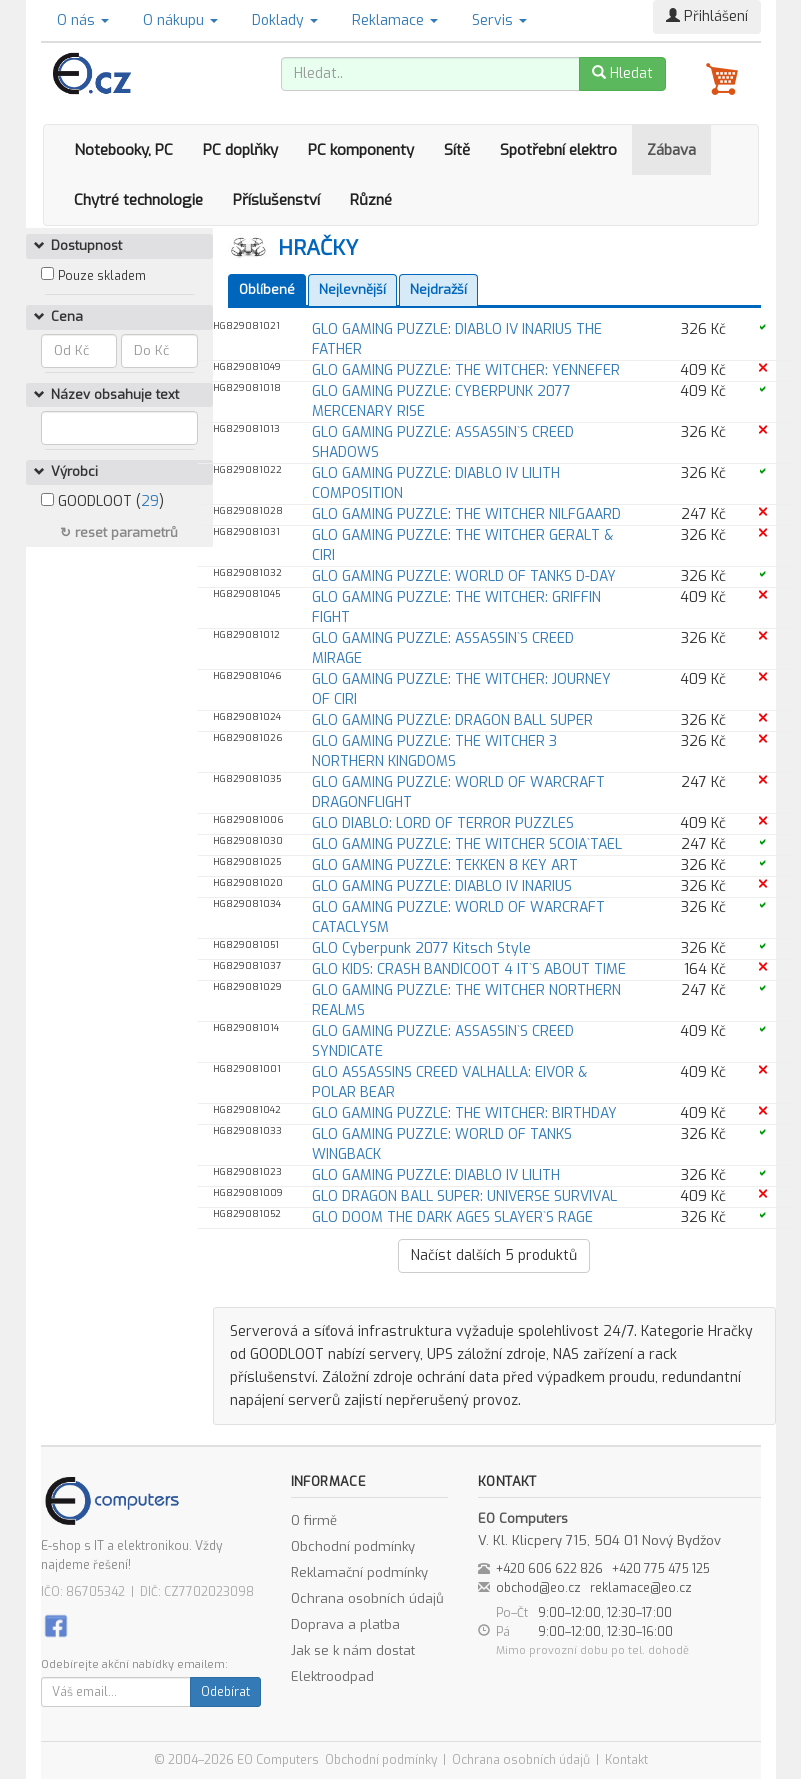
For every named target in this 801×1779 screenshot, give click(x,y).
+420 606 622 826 (549, 1569)
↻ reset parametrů (119, 532)
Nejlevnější (352, 289)
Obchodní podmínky (353, 1546)
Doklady (285, 20)
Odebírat (225, 1692)
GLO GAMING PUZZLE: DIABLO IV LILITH (436, 1175)
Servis (499, 20)
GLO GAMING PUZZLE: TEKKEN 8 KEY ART (445, 865)
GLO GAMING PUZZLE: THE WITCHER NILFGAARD (466, 514)
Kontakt (626, 1760)
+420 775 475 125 (661, 1569)
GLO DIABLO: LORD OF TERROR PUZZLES (443, 823)
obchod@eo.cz (538, 1588)
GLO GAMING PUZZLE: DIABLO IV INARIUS (442, 886)
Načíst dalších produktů (494, 1255)
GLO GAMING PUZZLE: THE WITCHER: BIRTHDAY (464, 1113)
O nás (83, 20)
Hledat (622, 73)
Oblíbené (267, 289)
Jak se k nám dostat (353, 1650)
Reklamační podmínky (359, 1572)
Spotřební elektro (558, 150)
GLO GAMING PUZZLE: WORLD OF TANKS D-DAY (464, 576)
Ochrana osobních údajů (367, 1598)
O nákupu (180, 20)
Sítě (457, 150)
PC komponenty (361, 150)
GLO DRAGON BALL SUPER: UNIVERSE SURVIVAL (464, 1196)
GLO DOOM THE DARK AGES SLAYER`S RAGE (452, 1217)
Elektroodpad (332, 1676)
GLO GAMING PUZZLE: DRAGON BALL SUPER (452, 720)
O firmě (314, 1520)
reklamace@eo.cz (641, 1588)
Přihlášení (707, 16)
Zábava (671, 150)
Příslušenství (276, 200)
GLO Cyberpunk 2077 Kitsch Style (421, 948)
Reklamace (395, 20)
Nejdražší (438, 289)
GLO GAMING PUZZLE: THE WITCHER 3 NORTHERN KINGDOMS (434, 751)
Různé (371, 200)
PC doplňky (240, 150)
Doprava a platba (345, 1624)
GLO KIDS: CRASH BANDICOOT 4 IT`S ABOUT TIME (469, 969)
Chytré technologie (138, 200)
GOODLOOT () (102, 501)
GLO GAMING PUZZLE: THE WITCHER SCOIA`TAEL (467, 844)
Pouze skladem (102, 276)
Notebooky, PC (123, 150)
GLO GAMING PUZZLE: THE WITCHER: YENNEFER (466, 370)
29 (150, 501)
